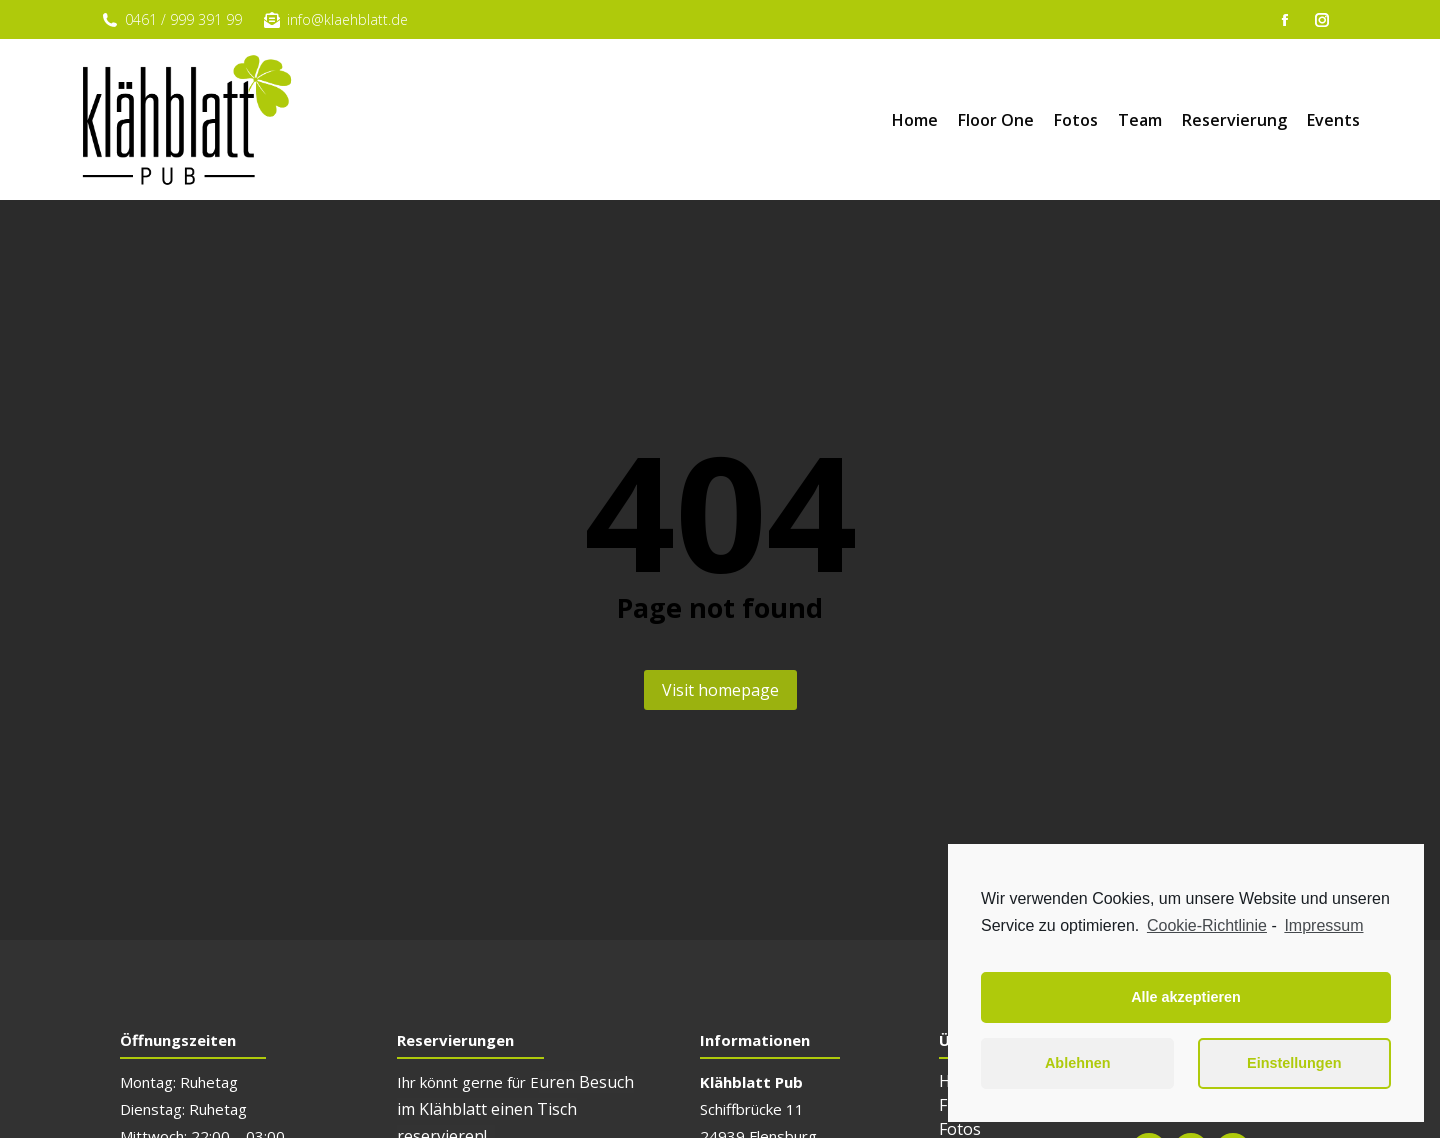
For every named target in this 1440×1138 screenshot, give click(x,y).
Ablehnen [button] (1078, 1063)
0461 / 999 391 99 (171, 19)
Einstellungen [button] (1294, 1063)
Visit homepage (720, 690)
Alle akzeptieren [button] (1186, 997)
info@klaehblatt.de (335, 19)
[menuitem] (915, 120)
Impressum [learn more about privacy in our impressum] (1323, 925)
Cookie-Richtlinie (1207, 925)
